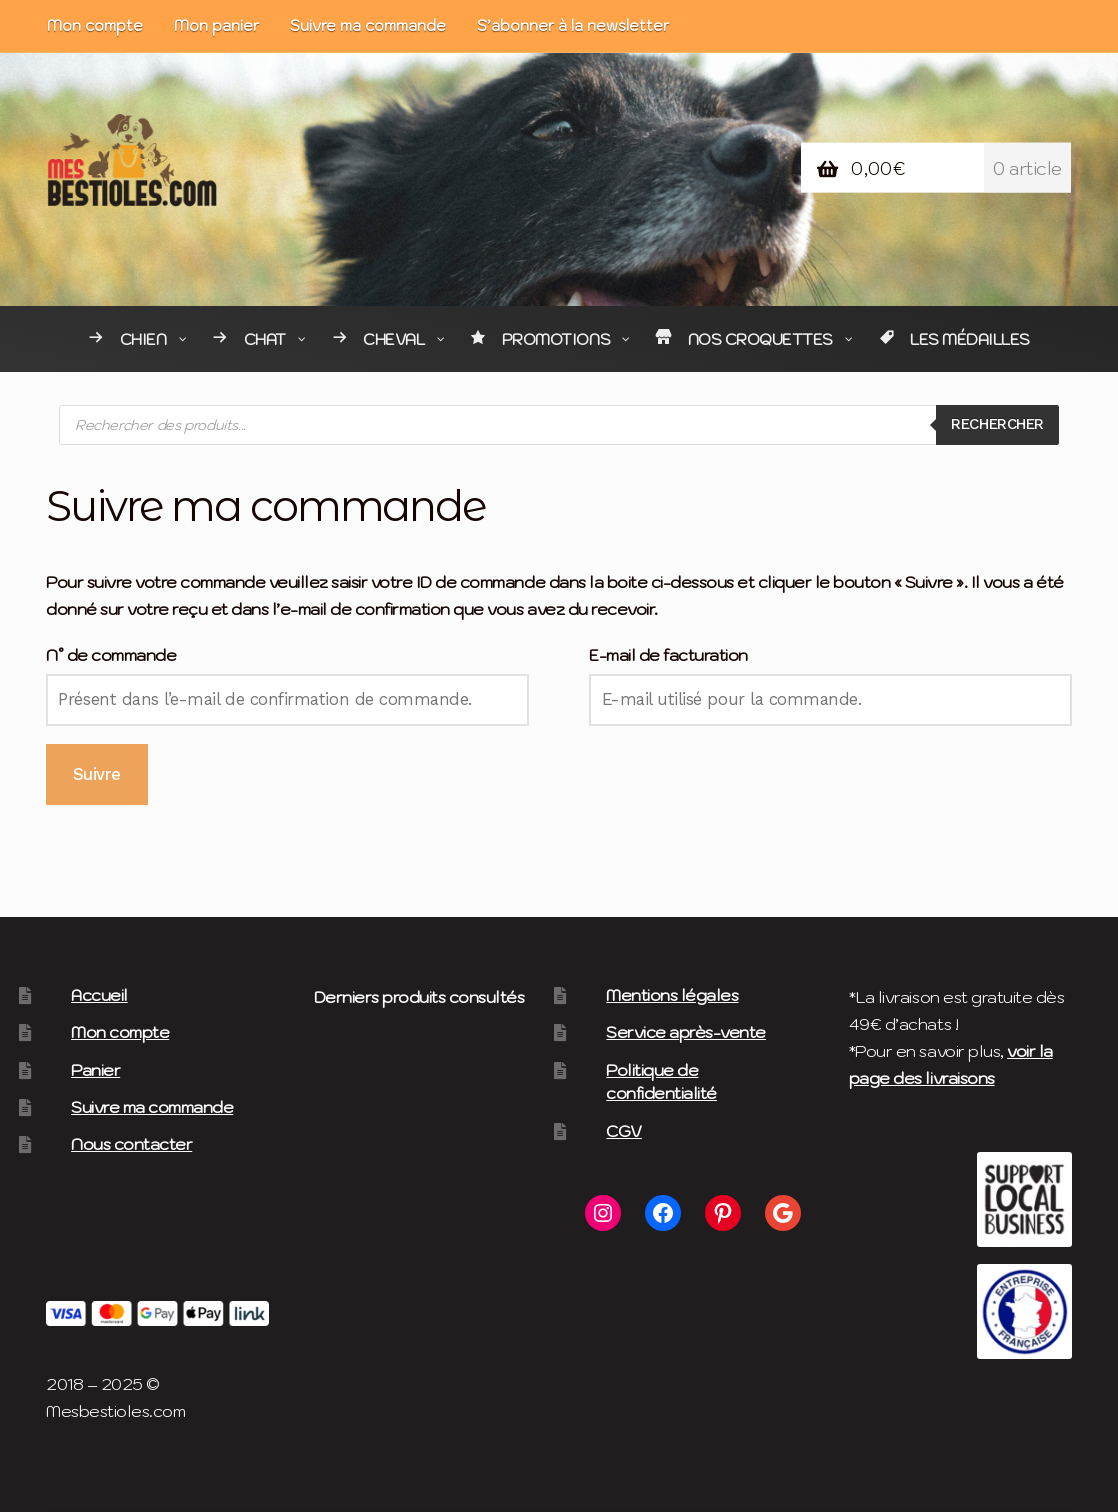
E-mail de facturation (668, 655)
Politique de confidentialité (661, 1082)
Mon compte (95, 25)
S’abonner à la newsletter (573, 25)
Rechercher (991, 424)
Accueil (99, 995)
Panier (95, 1070)
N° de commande (111, 655)
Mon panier (216, 25)
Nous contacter (131, 1144)
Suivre (97, 774)
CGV (624, 1131)
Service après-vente (686, 1032)
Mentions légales (672, 995)
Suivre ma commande (368, 25)
